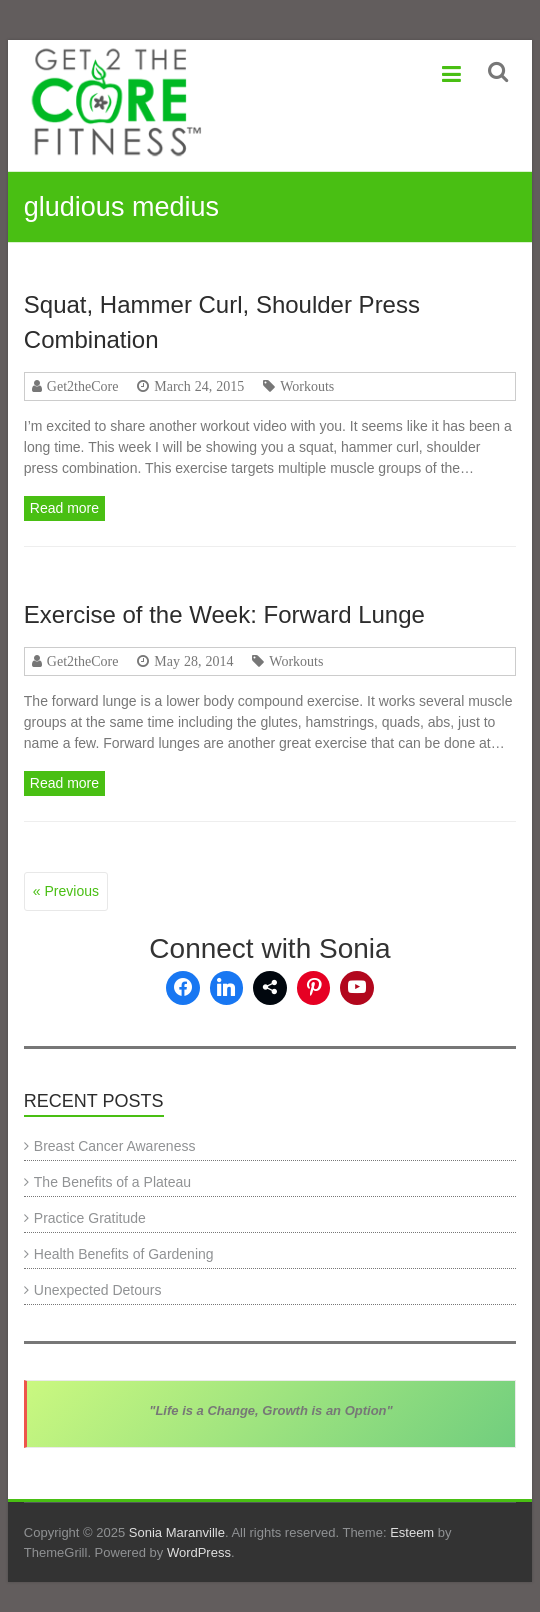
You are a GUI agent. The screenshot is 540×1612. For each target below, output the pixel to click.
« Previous (66, 891)
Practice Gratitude (90, 1218)
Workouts (307, 386)
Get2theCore (83, 386)
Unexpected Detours (98, 1290)
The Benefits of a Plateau (112, 1182)
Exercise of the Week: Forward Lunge (224, 614)
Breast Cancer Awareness (115, 1146)
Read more (64, 508)
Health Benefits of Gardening (124, 1254)
